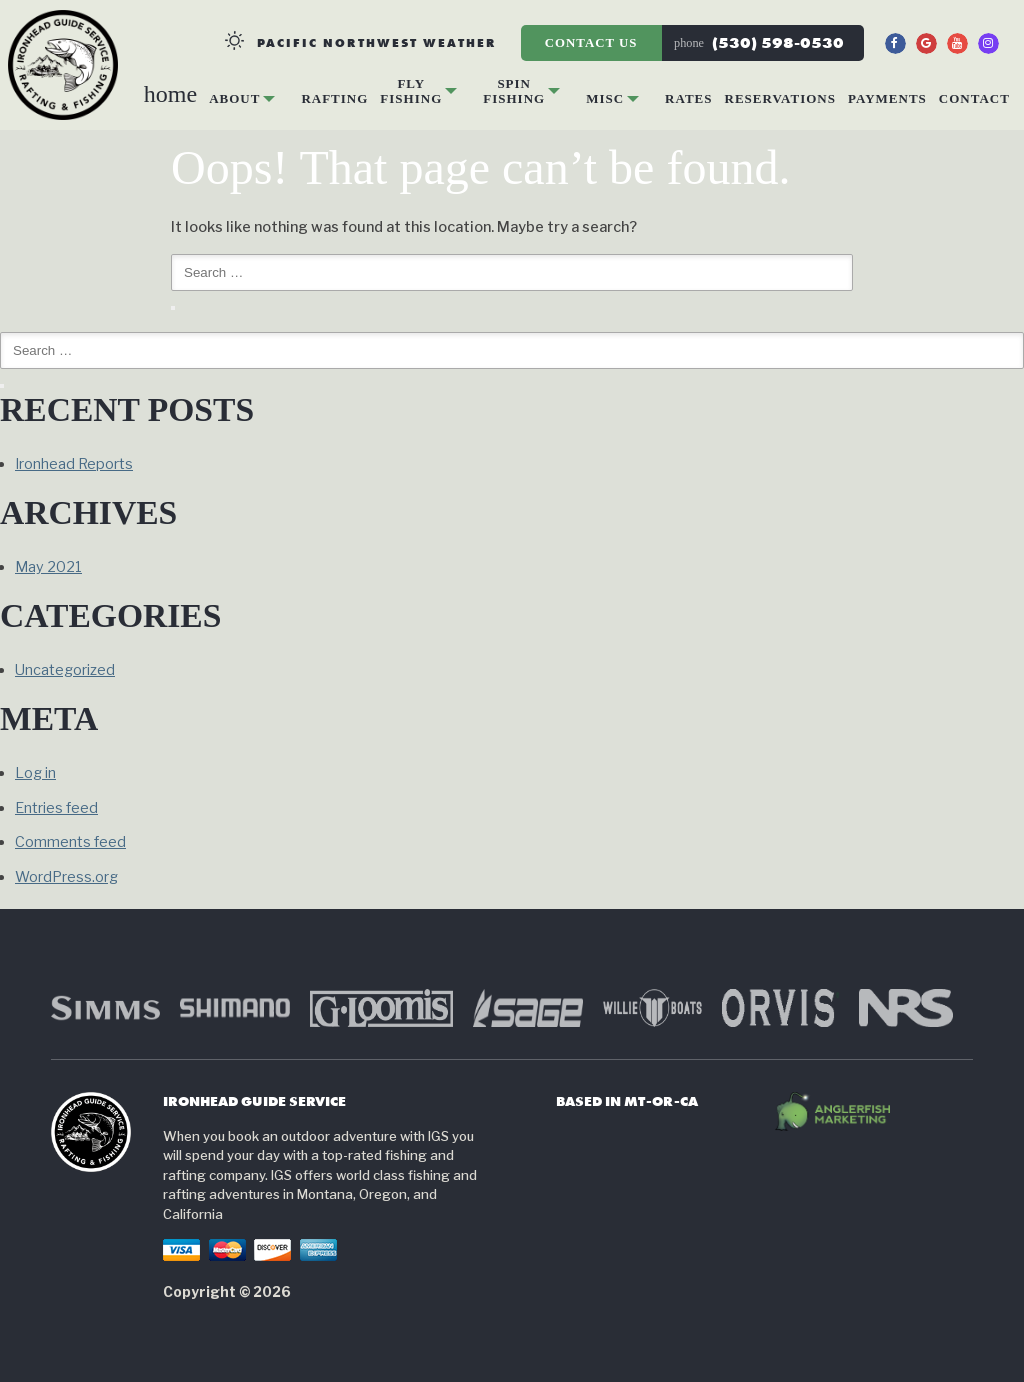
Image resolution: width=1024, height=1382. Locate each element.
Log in (35, 773)
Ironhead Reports (74, 464)
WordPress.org (66, 877)
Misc (605, 98)
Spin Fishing (514, 90)
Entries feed (56, 808)
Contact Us (597, 43)
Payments (887, 98)
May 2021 (48, 567)
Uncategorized (65, 670)
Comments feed (70, 842)
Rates (688, 98)
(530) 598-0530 (759, 42)
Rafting (334, 98)
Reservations (781, 98)
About (234, 98)
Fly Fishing (411, 90)
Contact (974, 98)
